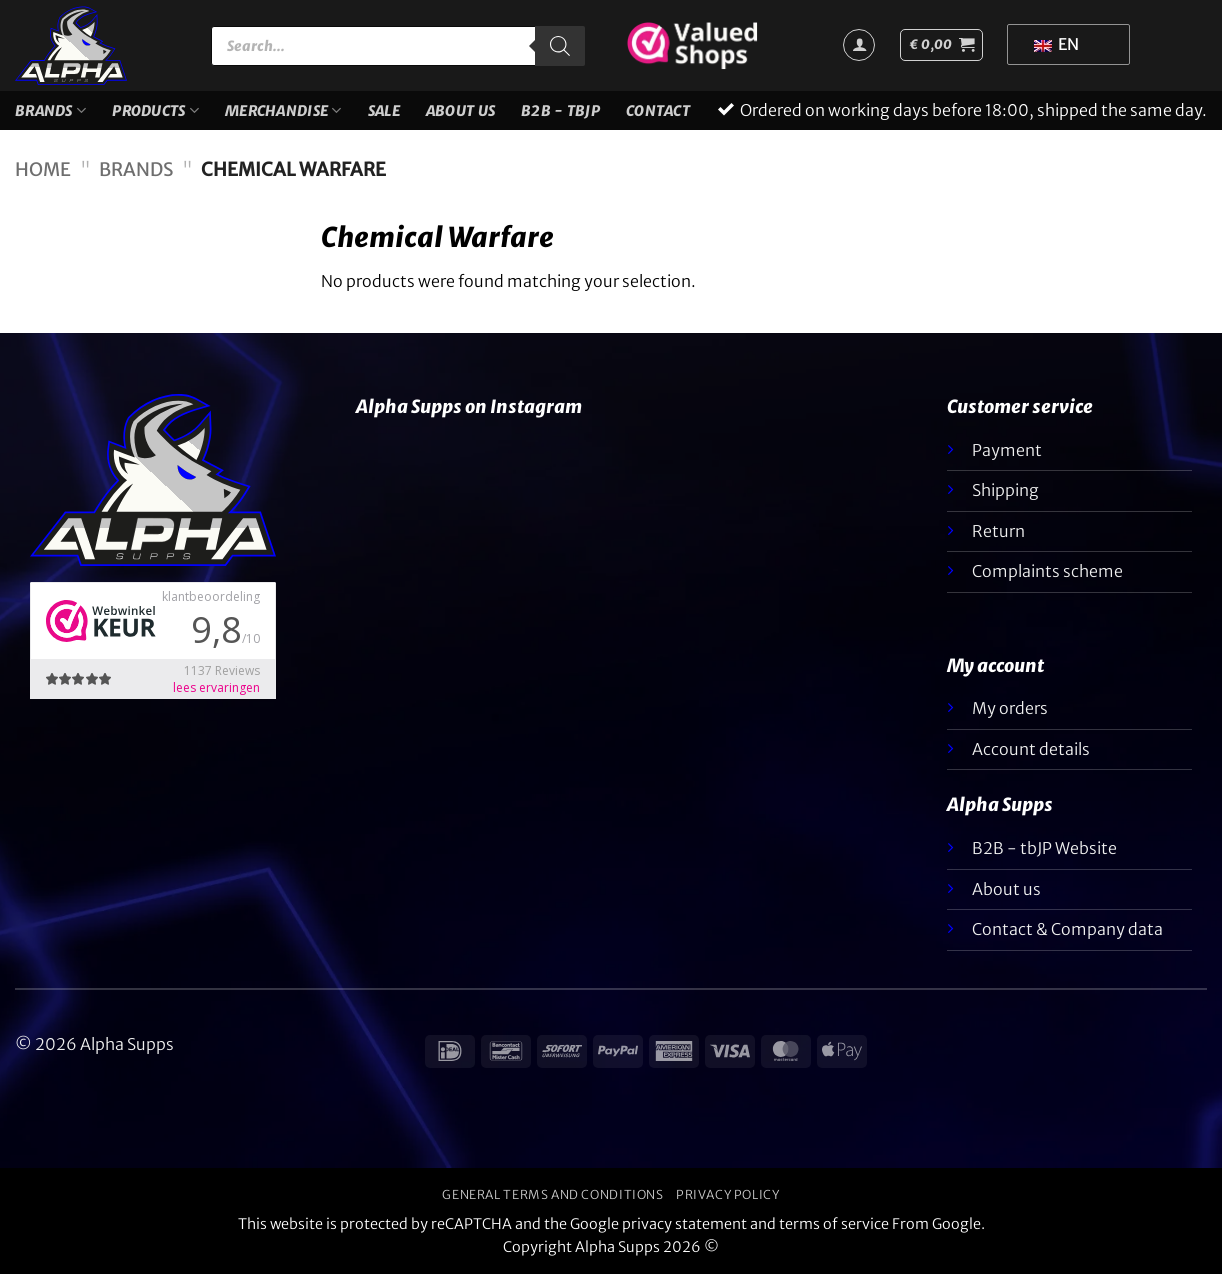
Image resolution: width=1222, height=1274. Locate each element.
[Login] (859, 45)
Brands (50, 110)
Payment (1007, 450)
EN (1056, 44)
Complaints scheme (1047, 571)
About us (460, 111)
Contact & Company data (1067, 929)
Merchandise (283, 110)
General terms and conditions (552, 1194)
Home (43, 169)
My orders (1010, 708)
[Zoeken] (560, 46)
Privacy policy (728, 1194)
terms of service (834, 1224)
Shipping (1005, 490)
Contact (658, 111)
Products (155, 110)
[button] (941, 45)
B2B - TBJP (560, 111)
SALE (384, 111)
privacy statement (684, 1224)
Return (998, 531)
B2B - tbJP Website (1044, 848)
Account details (1031, 749)
